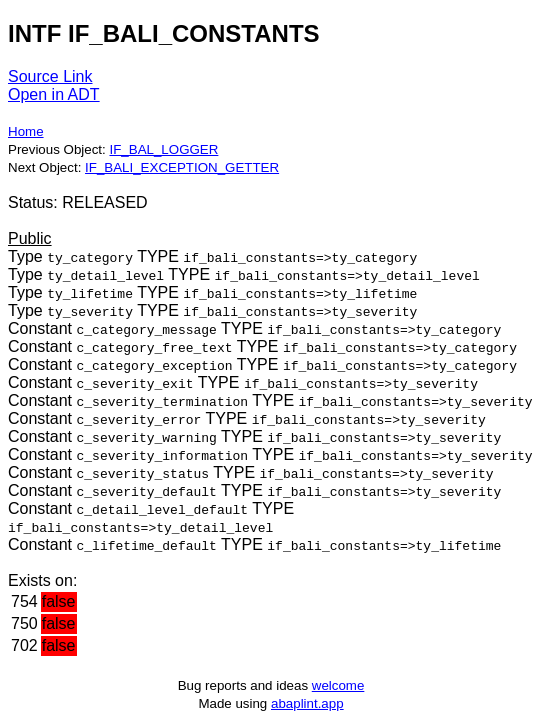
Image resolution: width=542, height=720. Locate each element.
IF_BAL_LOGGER (163, 149)
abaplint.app (307, 703)
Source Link (50, 76)
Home (26, 131)
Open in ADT (54, 94)
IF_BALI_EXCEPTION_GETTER (182, 167)
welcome (338, 685)
